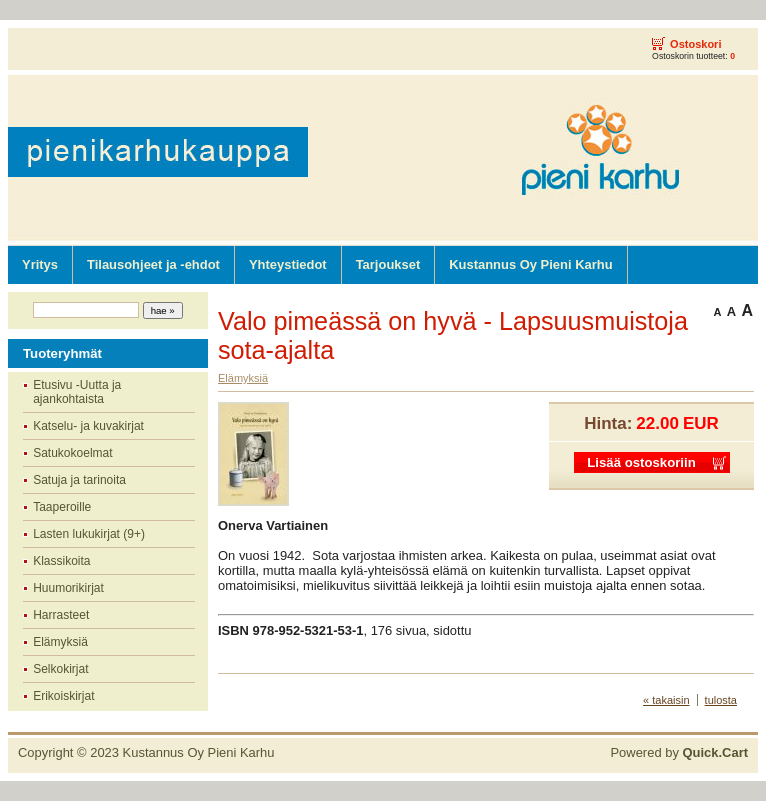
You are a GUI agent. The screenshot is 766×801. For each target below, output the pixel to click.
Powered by (679, 752)
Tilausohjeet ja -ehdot (153, 264)
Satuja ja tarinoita (79, 480)
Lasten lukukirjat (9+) (89, 534)
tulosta (721, 700)
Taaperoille (62, 507)
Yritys (40, 264)
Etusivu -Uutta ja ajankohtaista (77, 392)
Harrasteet (61, 615)
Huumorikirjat (68, 588)
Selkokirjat (60, 669)
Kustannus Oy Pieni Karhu (530, 264)
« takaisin (666, 700)
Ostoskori (695, 44)
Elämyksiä (60, 642)
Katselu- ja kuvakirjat (88, 426)
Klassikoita (61, 561)
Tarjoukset (388, 264)
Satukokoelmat (72, 453)
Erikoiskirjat (63, 696)
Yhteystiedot (288, 264)
